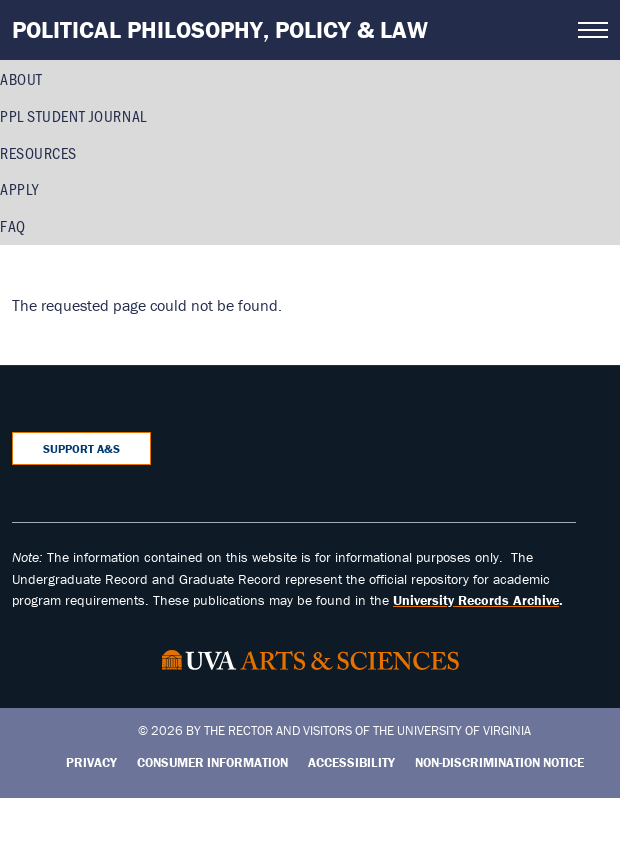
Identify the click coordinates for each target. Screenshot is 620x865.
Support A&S (81, 448)
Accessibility (351, 762)
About (21, 78)
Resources (38, 152)
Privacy (91, 762)
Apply (19, 188)
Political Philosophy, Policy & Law (220, 29)
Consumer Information (212, 762)
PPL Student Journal (73, 115)
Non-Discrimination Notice (499, 762)
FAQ (13, 225)
